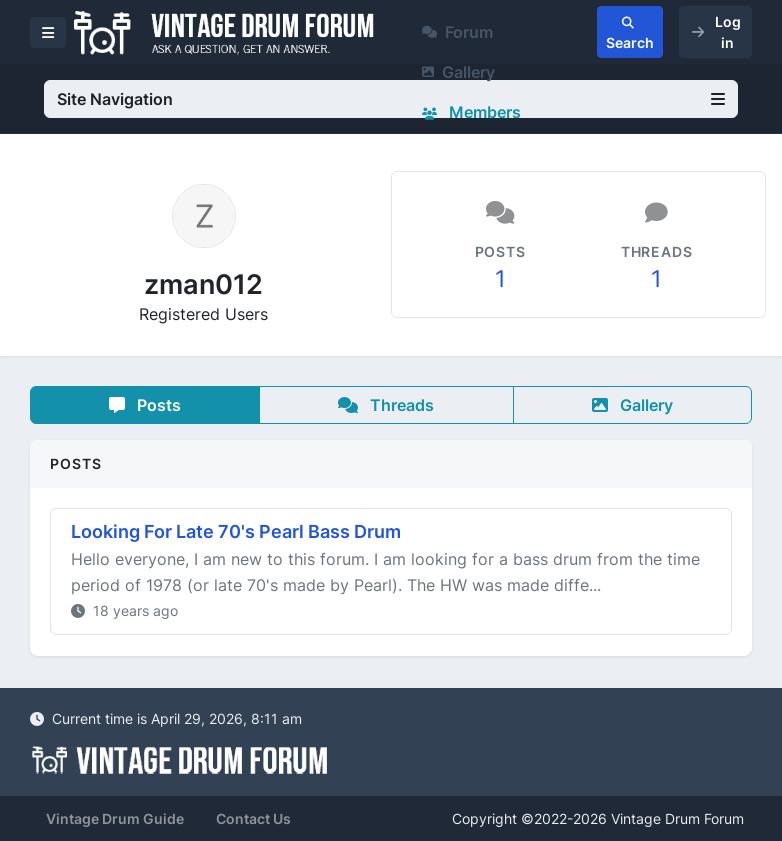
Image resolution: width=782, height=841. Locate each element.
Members (471, 112)
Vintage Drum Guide (115, 818)
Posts (145, 405)
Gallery (458, 72)
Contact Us (253, 818)
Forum (457, 32)
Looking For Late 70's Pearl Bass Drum (236, 531)
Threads (386, 405)
